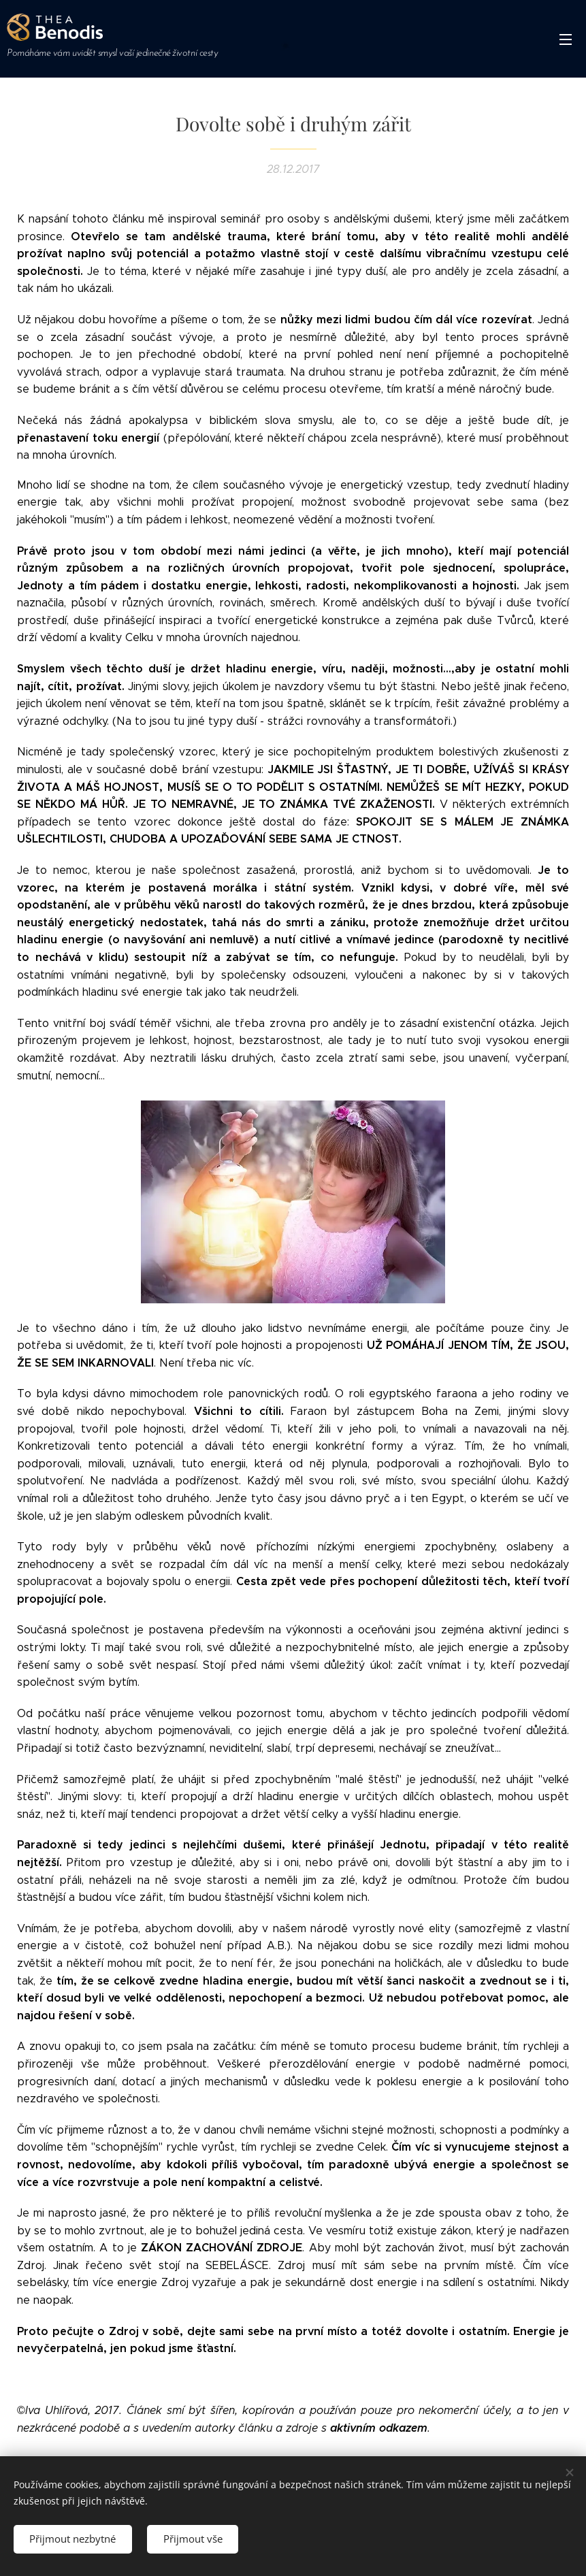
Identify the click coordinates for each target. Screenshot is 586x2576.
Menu (565, 39)
